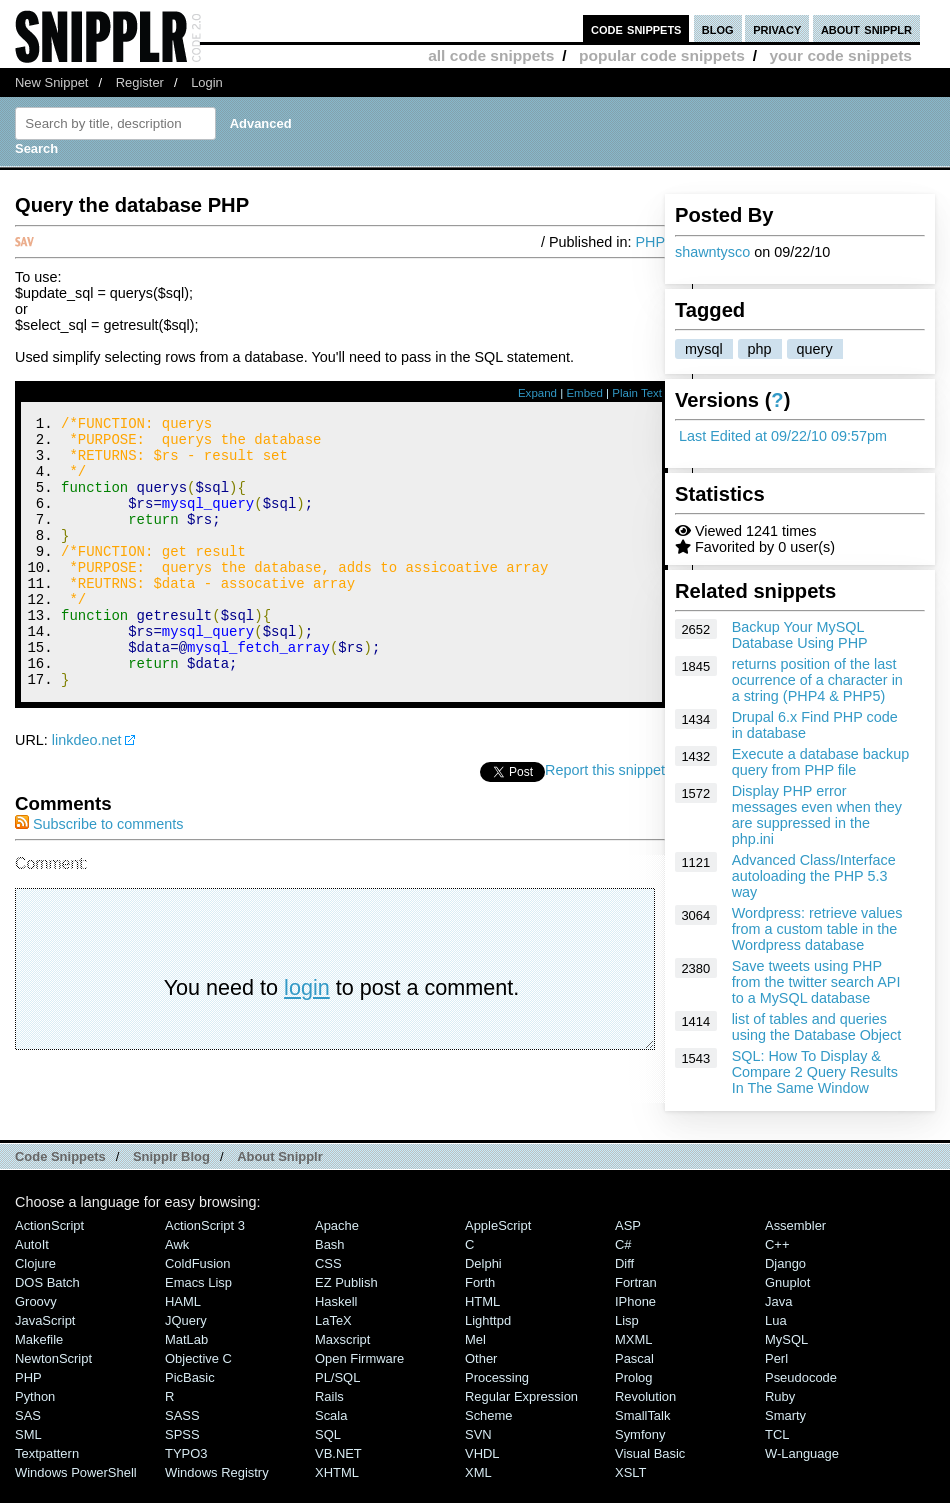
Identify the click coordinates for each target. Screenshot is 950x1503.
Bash (330, 1264)
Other (481, 1378)
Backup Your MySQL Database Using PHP (800, 635)
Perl (776, 1378)
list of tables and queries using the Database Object (817, 1027)
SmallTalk (642, 1435)
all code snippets (491, 55)
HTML (482, 1321)
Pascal (634, 1378)
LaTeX (333, 1340)
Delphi (483, 1283)
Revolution (645, 1416)
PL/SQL (337, 1397)
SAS (28, 1435)
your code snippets (840, 55)
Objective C (198, 1378)
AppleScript (498, 1245)
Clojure (35, 1283)
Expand (537, 393)
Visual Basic (650, 1473)
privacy (777, 28)
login (307, 1038)
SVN (478, 1454)
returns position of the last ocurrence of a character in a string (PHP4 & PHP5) (817, 680)
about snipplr (866, 28)
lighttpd (488, 1340)
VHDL (482, 1473)
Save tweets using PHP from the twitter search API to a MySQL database (816, 982)
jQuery (186, 1340)
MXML (633, 1359)
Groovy (36, 1321)
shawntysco (712, 252)
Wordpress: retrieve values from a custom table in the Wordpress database (817, 929)
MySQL (786, 1359)
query (815, 349)
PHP (650, 242)
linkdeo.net (87, 791)
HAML (183, 1321)
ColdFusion (198, 1283)
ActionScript (49, 1245)
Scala (331, 1435)
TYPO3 (186, 1473)
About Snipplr (280, 1175)
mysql (704, 349)
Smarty (785, 1435)
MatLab (186, 1359)
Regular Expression (521, 1416)
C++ (777, 1264)
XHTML (337, 1492)
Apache (337, 1245)
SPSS (182, 1454)
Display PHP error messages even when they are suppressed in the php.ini (817, 815)
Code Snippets (60, 1175)
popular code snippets (662, 55)
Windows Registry (217, 1492)
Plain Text (637, 393)
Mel (475, 1359)
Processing (497, 1397)
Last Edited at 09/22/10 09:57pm (783, 436)
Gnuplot (787, 1302)
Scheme (489, 1435)
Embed (584, 393)
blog (718, 28)
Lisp (627, 1340)
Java (778, 1321)
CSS (328, 1283)
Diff (624, 1283)
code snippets (636, 28)
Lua (776, 1340)
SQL (328, 1454)
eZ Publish (346, 1302)
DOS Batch (47, 1302)
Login (207, 82)
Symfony (640, 1454)
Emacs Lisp (198, 1302)
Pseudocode (801, 1397)
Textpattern (47, 1473)
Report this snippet (605, 821)
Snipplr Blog (171, 1175)
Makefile (39, 1359)
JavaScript (45, 1340)
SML (28, 1454)
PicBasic (190, 1397)
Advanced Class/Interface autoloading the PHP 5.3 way (814, 876)
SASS (182, 1435)
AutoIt (32, 1264)
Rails (329, 1416)
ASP (628, 1245)
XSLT (630, 1492)
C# (623, 1264)
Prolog (633, 1397)
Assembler (795, 1245)
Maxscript (342, 1359)
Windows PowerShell (76, 1492)
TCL (777, 1454)
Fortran (636, 1302)
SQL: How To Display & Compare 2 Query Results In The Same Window (815, 1072)
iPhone (635, 1321)
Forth (480, 1302)
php (760, 349)
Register (140, 82)
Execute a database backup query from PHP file (821, 762)
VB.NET (338, 1473)
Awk (177, 1264)
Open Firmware (359, 1378)
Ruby (780, 1416)
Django (785, 1283)
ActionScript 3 (205, 1245)
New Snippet (51, 82)
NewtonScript (53, 1378)
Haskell (336, 1321)
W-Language (802, 1473)
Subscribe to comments (99, 875)
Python (35, 1416)
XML (478, 1492)
